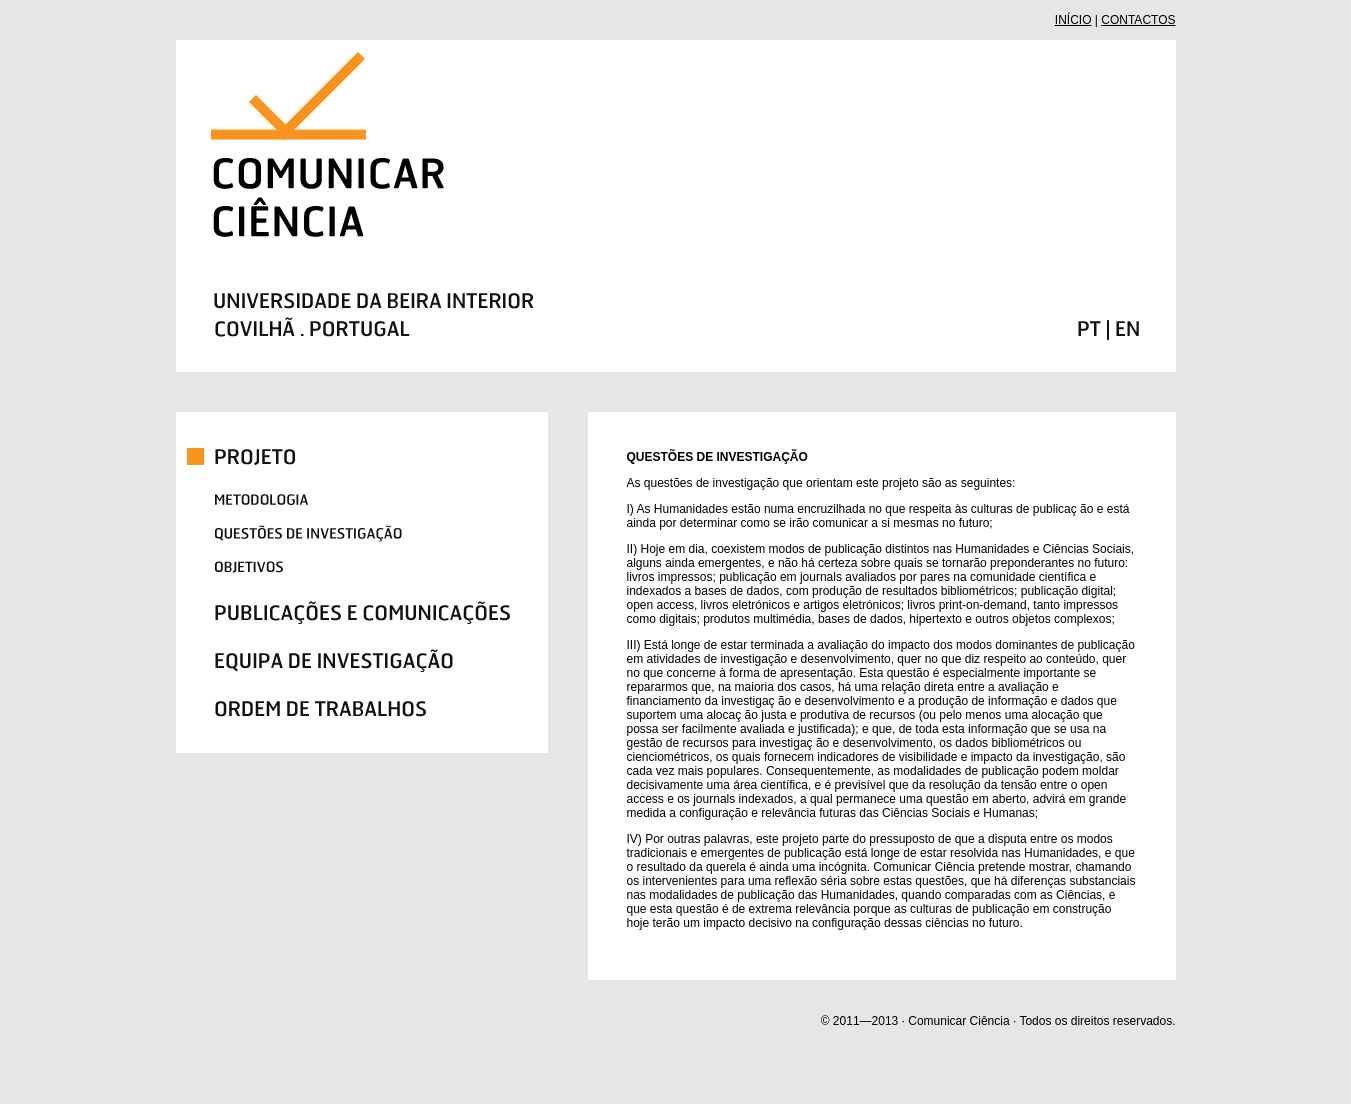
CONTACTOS (1138, 20)
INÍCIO (1073, 20)
